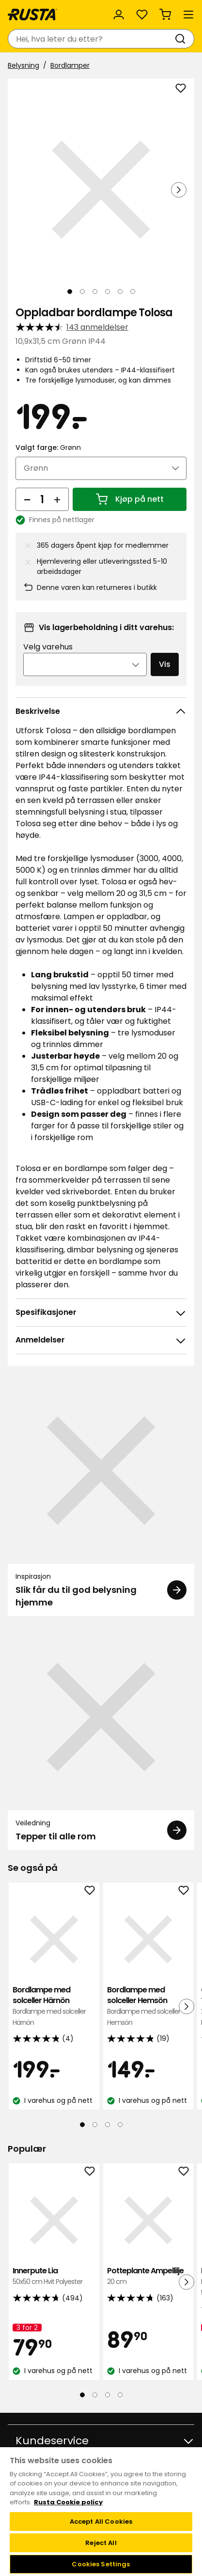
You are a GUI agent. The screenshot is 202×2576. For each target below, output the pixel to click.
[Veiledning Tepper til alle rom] (101, 1737)
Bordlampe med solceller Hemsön (148, 2006)
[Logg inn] (118, 14)
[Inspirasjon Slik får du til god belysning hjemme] (101, 1496)
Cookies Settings (101, 2564)
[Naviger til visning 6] (132, 291)
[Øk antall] (57, 499)
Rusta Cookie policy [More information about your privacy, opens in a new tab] (68, 2502)
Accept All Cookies (101, 2521)
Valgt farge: (48, 447)
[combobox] (91, 38)
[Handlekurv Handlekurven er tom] (165, 14)
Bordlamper (70, 65)
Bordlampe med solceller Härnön (54, 2006)
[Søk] (182, 38)
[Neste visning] (178, 190)
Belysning (23, 65)
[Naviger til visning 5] (120, 291)
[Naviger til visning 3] (95, 291)
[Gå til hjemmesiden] (32, 14)
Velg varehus (48, 646)
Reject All (100, 2542)
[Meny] (188, 14)
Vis (165, 664)
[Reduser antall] (27, 499)
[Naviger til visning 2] (82, 291)
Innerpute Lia (54, 2276)
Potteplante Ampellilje (148, 2276)
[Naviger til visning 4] (107, 291)
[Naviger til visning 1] (69, 291)
